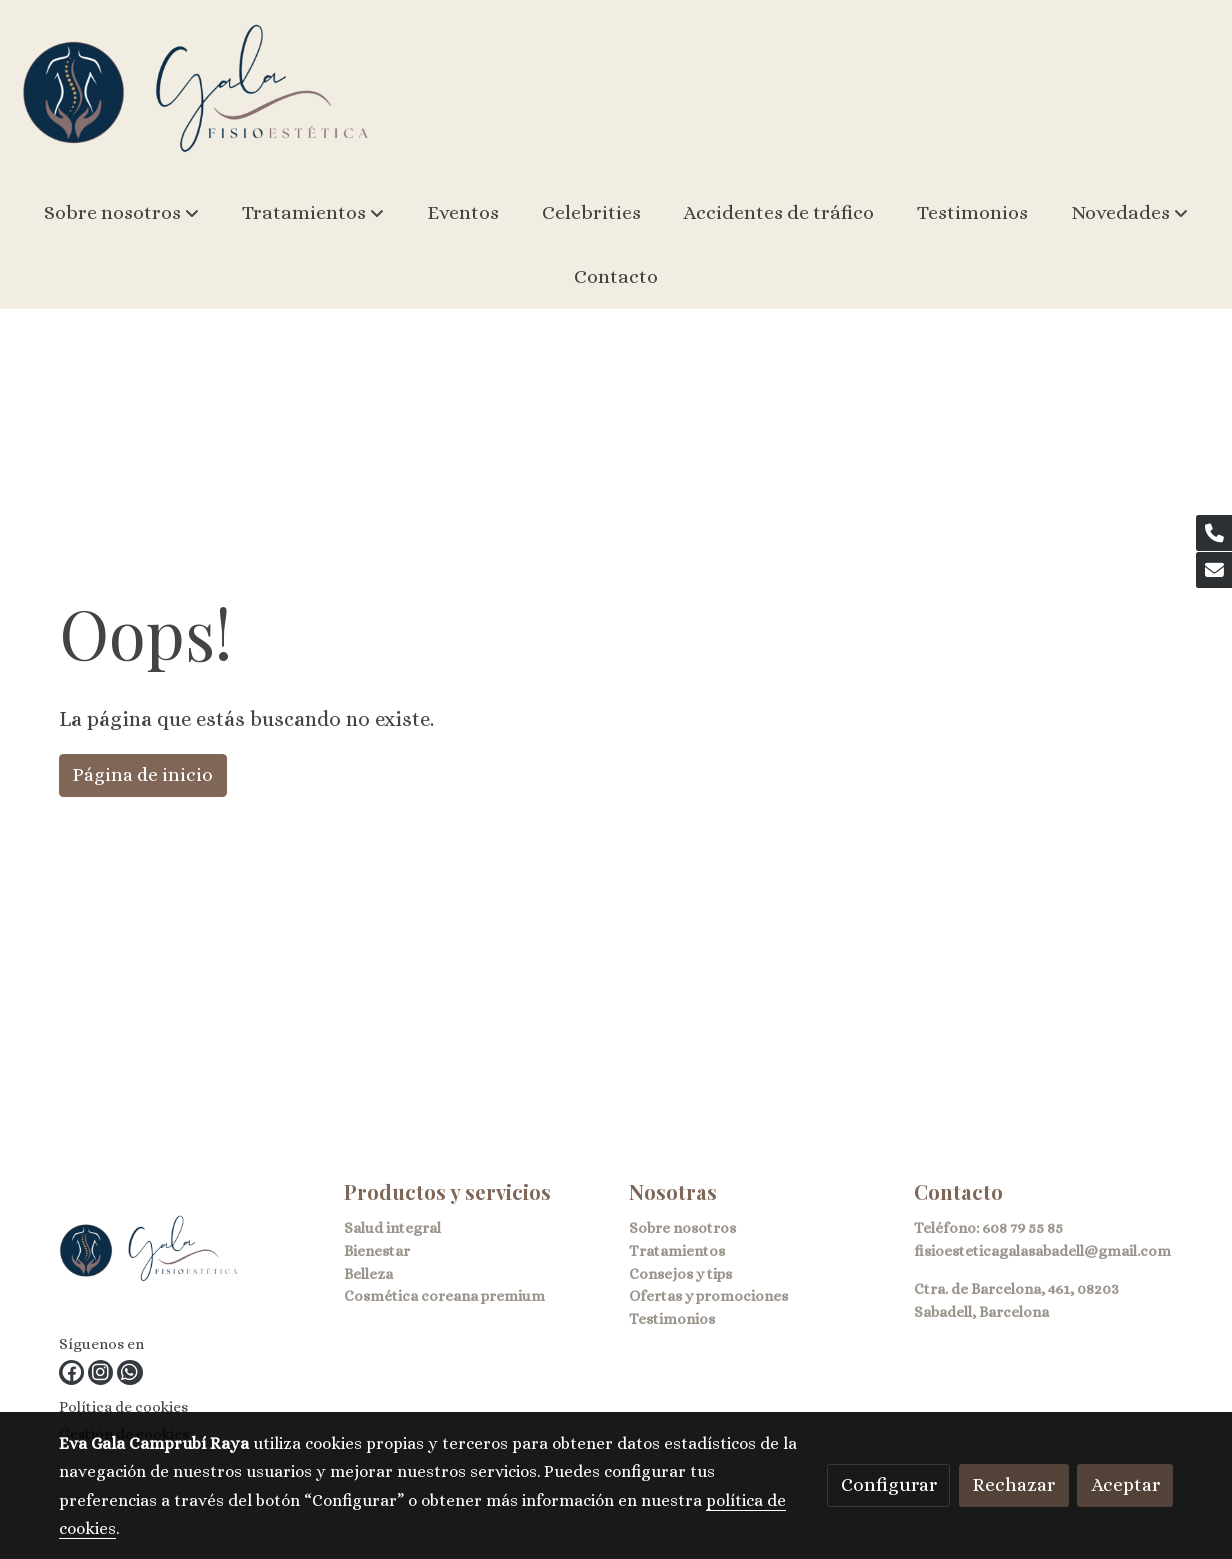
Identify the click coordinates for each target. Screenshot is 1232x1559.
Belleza (368, 1274)
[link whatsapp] (129, 1372)
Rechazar (1013, 1484)
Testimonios (672, 1319)
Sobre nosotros (682, 1228)
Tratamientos (677, 1251)
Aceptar (1125, 1484)
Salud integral (392, 1228)
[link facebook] (71, 1372)
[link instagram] (100, 1372)
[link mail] (1214, 570)
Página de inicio (142, 774)
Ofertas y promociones (708, 1296)
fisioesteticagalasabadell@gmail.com (1042, 1251)
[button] (121, 213)
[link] (196, 90)
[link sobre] (189, 1253)
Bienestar (377, 1251)
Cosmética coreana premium (444, 1296)
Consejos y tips (680, 1274)
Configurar (889, 1484)
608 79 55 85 (1022, 1228)
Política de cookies (123, 1407)
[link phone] (1214, 533)
